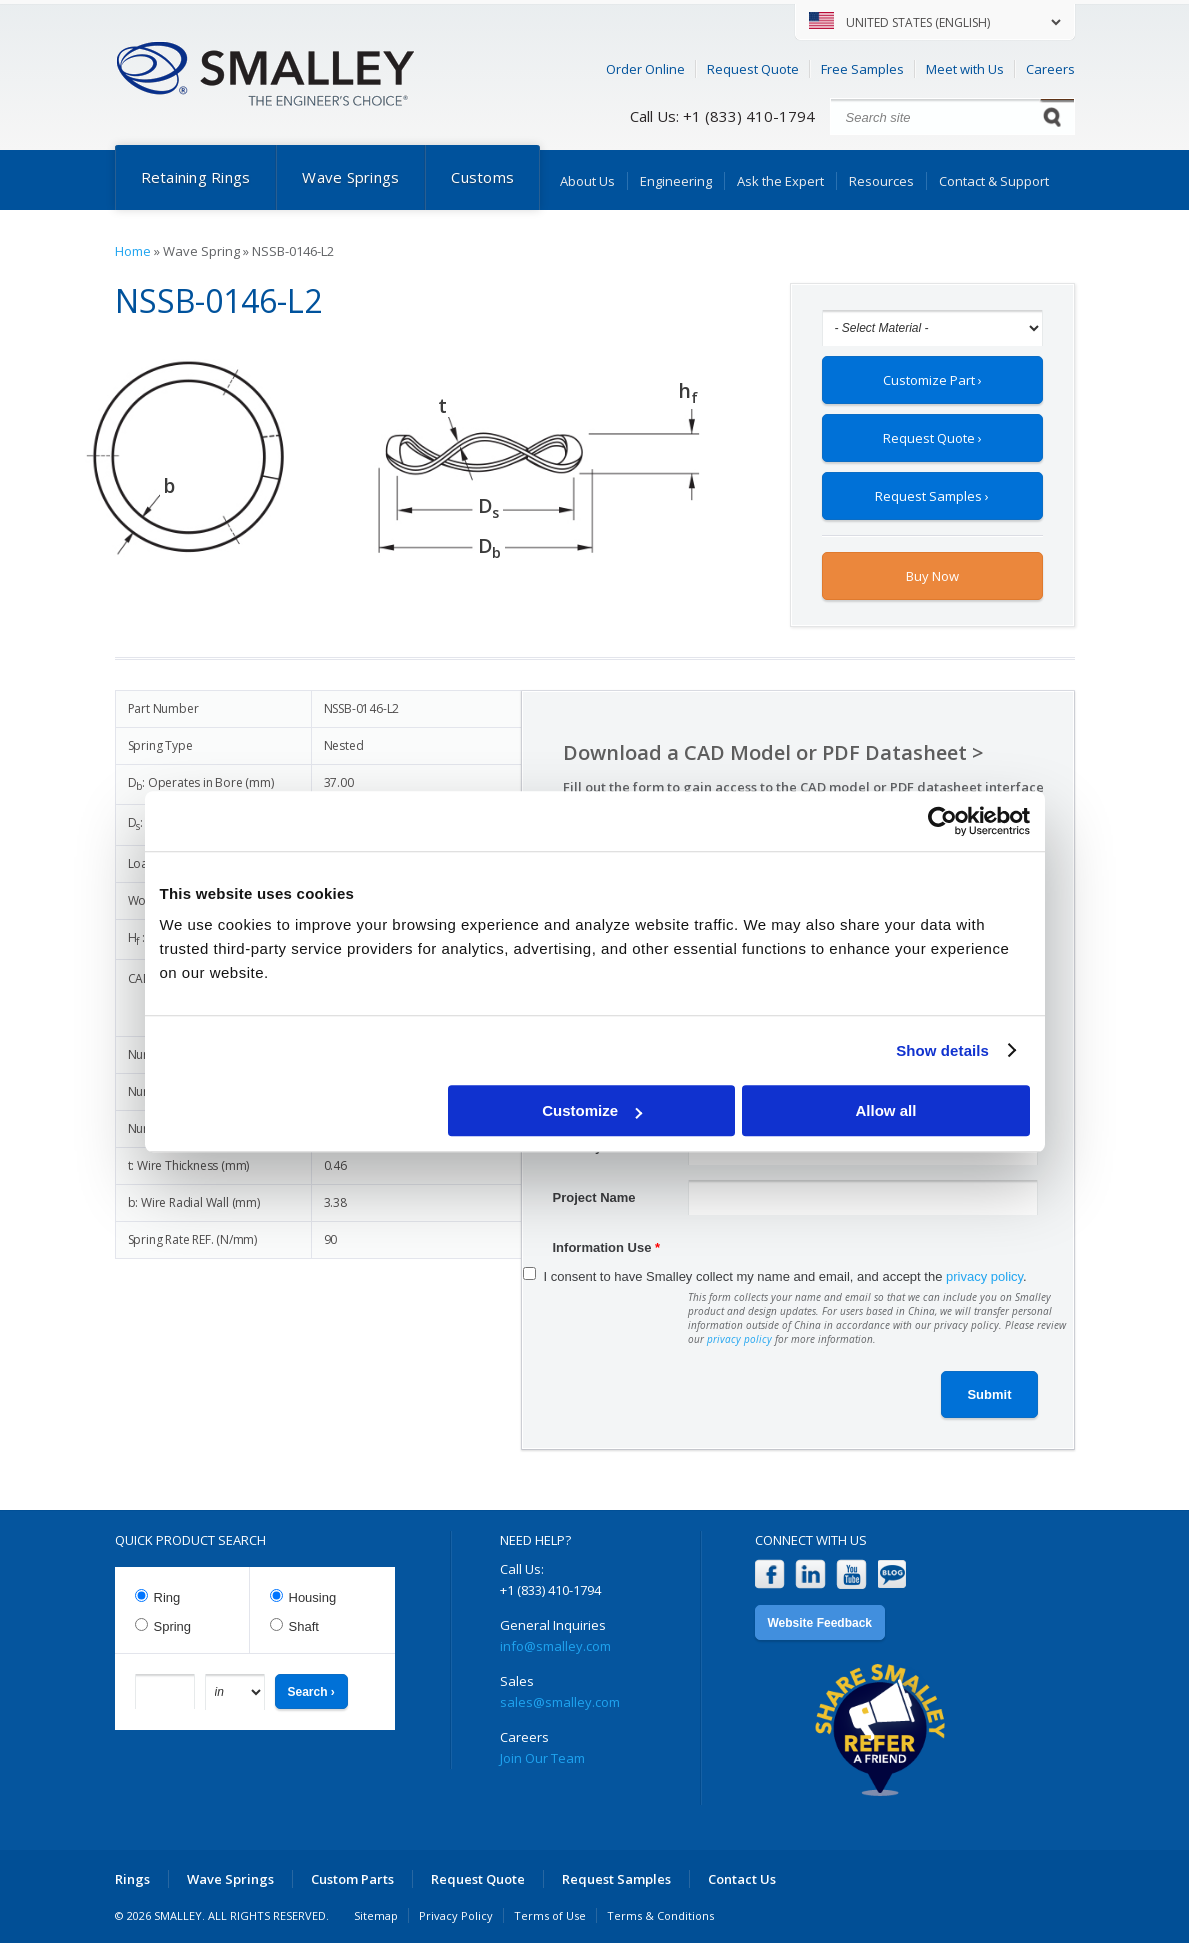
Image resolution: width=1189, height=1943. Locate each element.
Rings (132, 1879)
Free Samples (862, 69)
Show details (942, 1050)
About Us (587, 181)
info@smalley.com (555, 1646)
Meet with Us (965, 69)
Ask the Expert (780, 181)
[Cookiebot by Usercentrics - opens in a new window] (942, 821)
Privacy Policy (456, 1915)
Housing (313, 1597)
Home (133, 251)
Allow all (886, 1110)
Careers (1050, 69)
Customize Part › (932, 380)
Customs (482, 177)
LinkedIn (810, 1574)
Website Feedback (820, 1623)
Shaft (304, 1626)
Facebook (769, 1574)
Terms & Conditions (660, 1915)
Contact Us (742, 1879)
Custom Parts (352, 1879)
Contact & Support (994, 181)
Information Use (607, 1247)
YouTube (851, 1574)
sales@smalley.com (560, 1702)
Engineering (676, 181)
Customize (592, 1110)
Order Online (645, 69)
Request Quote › (932, 438)
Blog (892, 1574)
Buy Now (932, 576)
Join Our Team (542, 1758)
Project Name (594, 1197)
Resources (881, 181)
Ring (167, 1597)
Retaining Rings (196, 177)
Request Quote (753, 69)
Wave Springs (350, 177)
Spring (173, 1626)
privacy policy (984, 1276)
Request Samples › (932, 496)
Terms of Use (550, 1915)
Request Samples (616, 1879)
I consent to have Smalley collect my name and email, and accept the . (785, 1276)
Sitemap (376, 1915)
